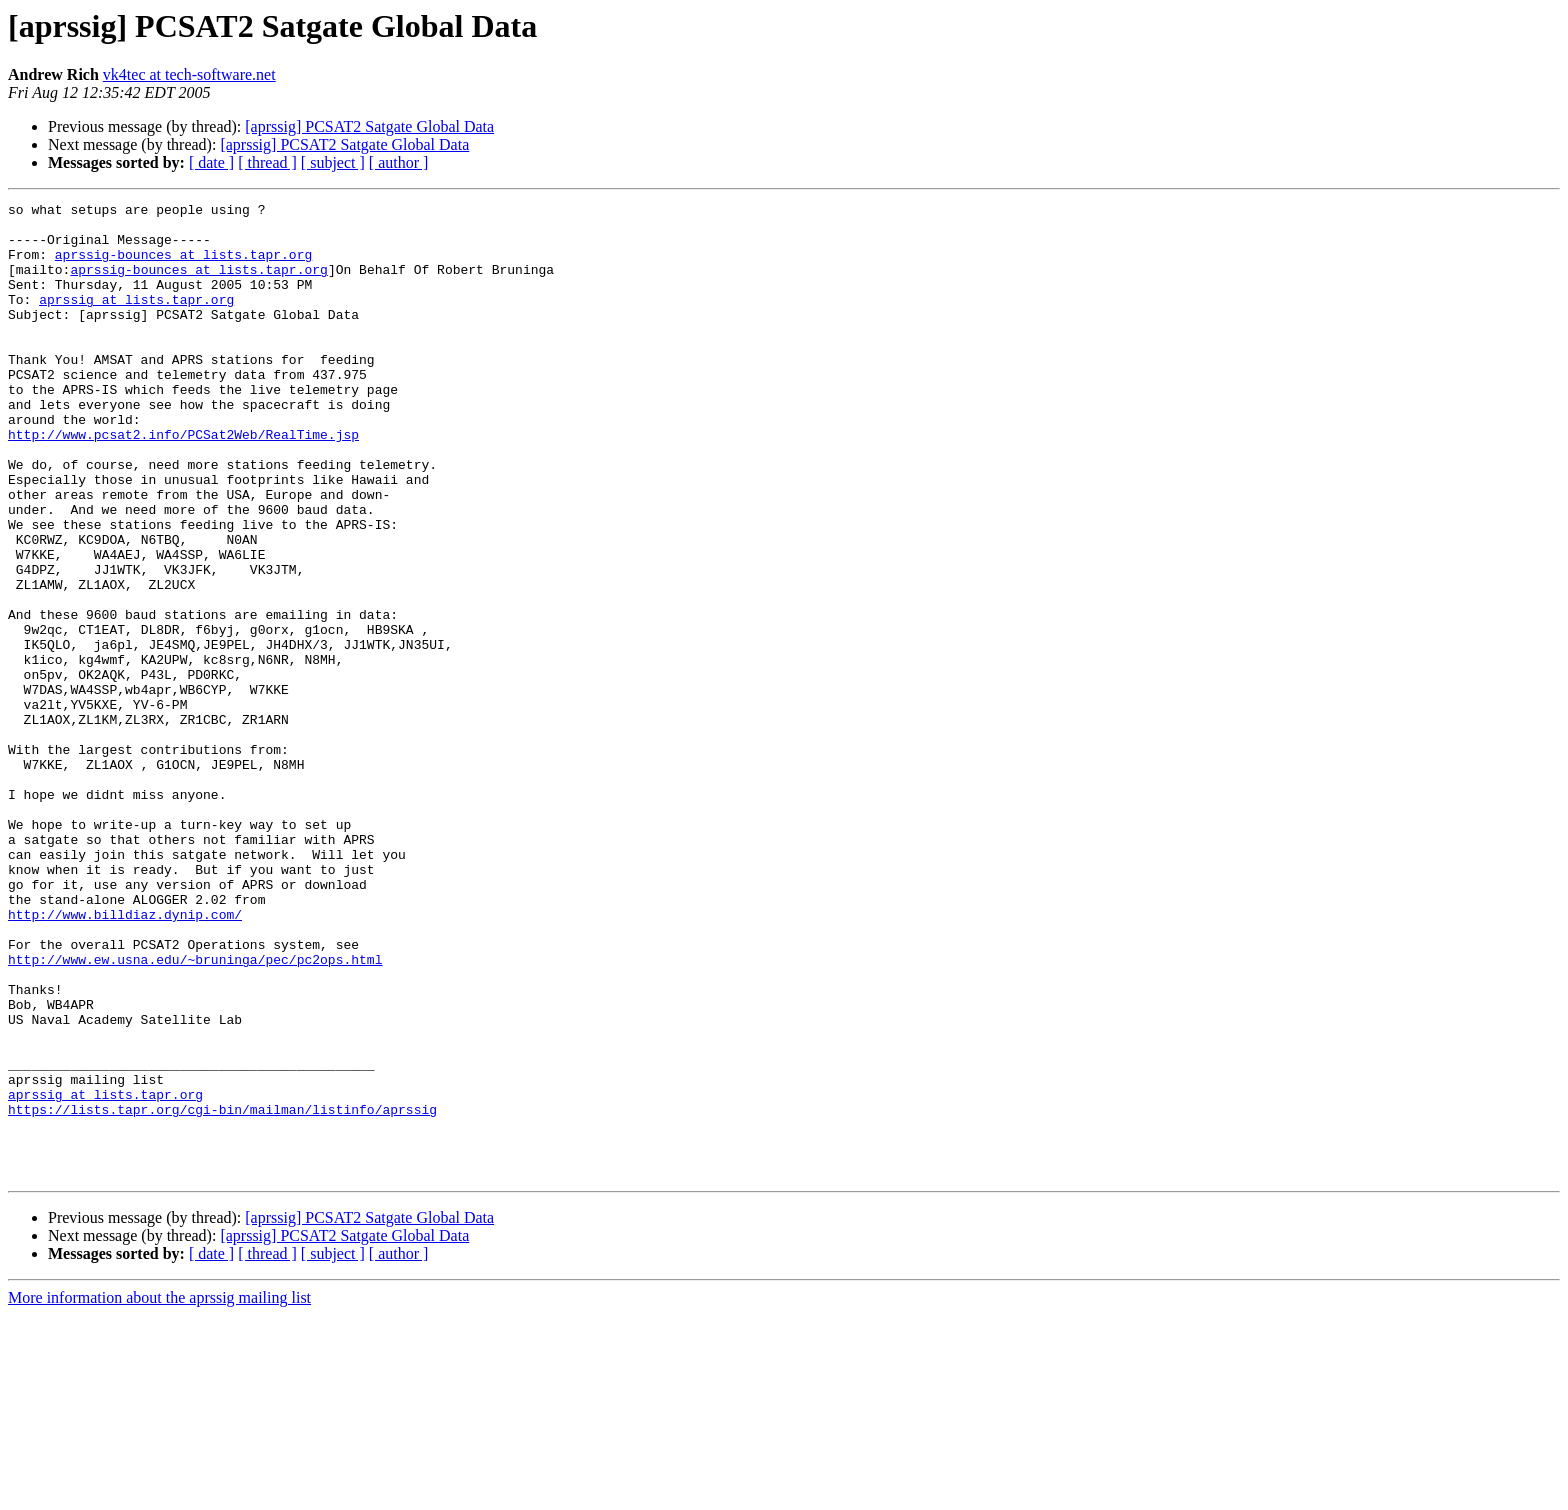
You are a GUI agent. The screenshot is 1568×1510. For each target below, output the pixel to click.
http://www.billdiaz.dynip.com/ (125, 1058)
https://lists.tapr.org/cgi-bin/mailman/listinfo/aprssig (222, 1292)
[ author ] (399, 162)
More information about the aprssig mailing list (159, 1492)
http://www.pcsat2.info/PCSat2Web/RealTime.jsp (183, 482)
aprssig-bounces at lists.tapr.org (183, 266)
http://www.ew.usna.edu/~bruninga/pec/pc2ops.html (195, 1112)
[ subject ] (333, 162)
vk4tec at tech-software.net (189, 74)
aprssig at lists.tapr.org (136, 320)
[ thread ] (267, 162)
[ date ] (211, 162)
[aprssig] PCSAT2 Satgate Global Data (369, 126)
